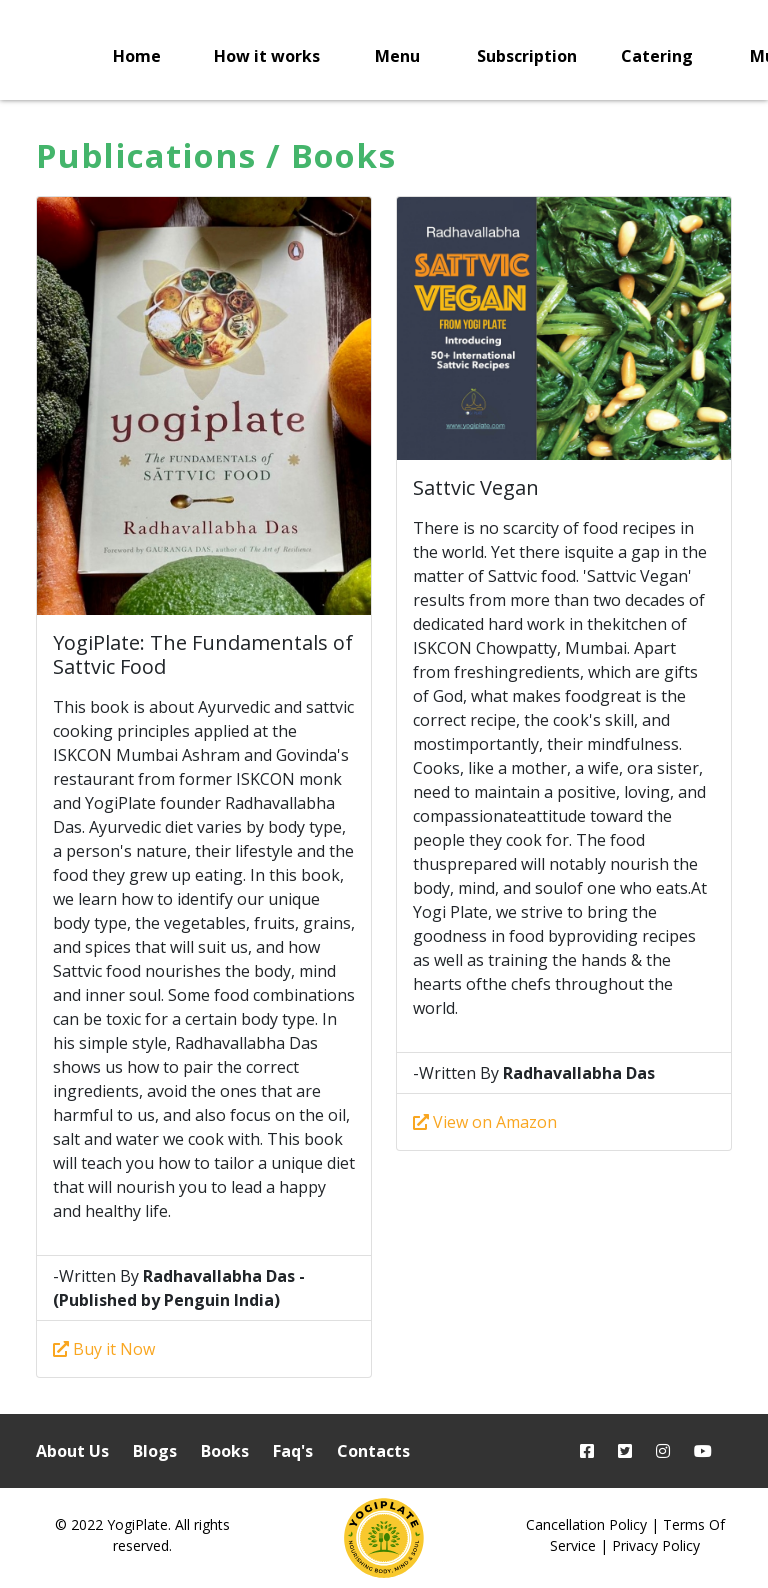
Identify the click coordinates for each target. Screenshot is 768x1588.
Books (225, 1451)
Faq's (293, 1451)
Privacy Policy (656, 1545)
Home (137, 56)
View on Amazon (485, 1122)
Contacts (373, 1451)
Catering (657, 56)
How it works (267, 56)
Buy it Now (104, 1349)
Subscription (527, 56)
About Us (72, 1451)
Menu (397, 56)
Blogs (155, 1451)
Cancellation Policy (586, 1524)
